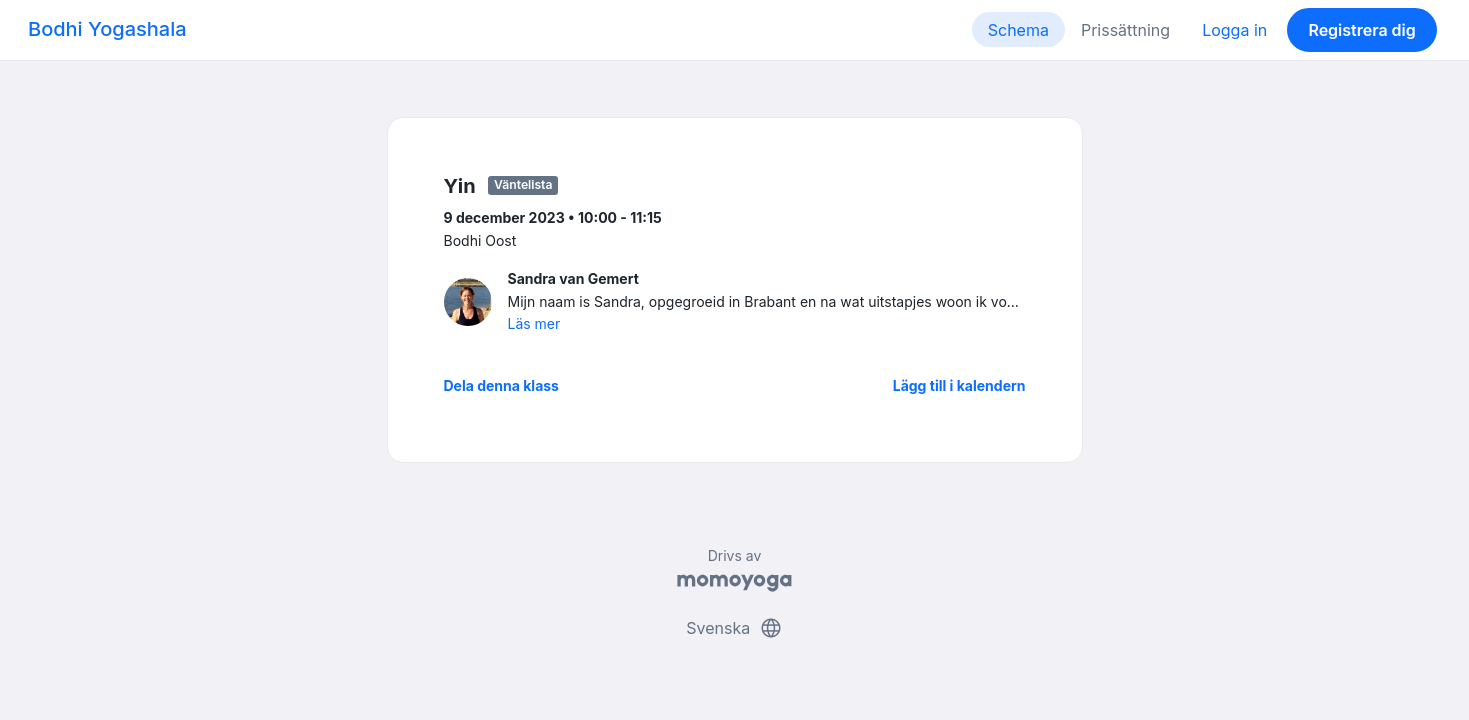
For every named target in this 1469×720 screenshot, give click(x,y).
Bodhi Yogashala (107, 29)
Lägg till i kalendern (959, 385)
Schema (1018, 30)
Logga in (1234, 30)
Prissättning (1125, 30)
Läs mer (534, 323)
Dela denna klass (501, 385)
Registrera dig (1361, 30)
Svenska (734, 628)
